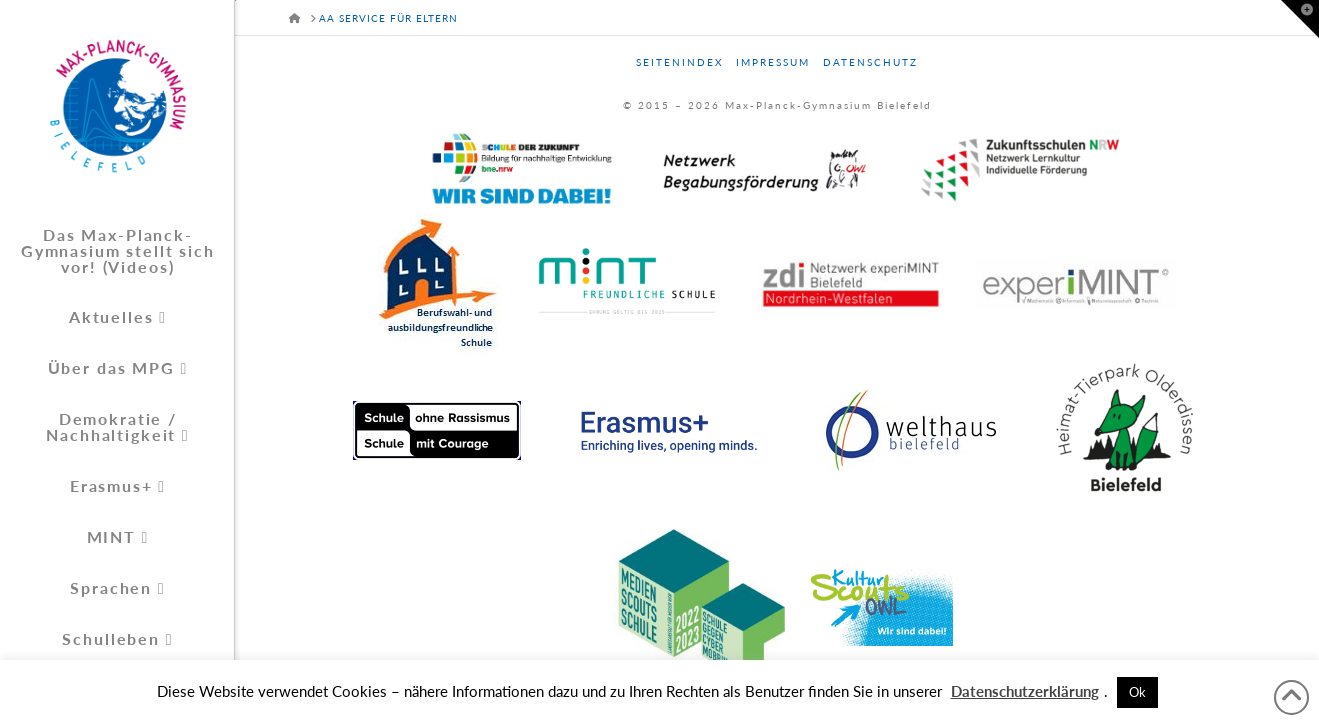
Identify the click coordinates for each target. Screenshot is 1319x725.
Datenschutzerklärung (1025, 691)
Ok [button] (1137, 692)
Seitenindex (679, 62)
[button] (1300, 19)
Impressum (773, 62)
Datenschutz (870, 62)
